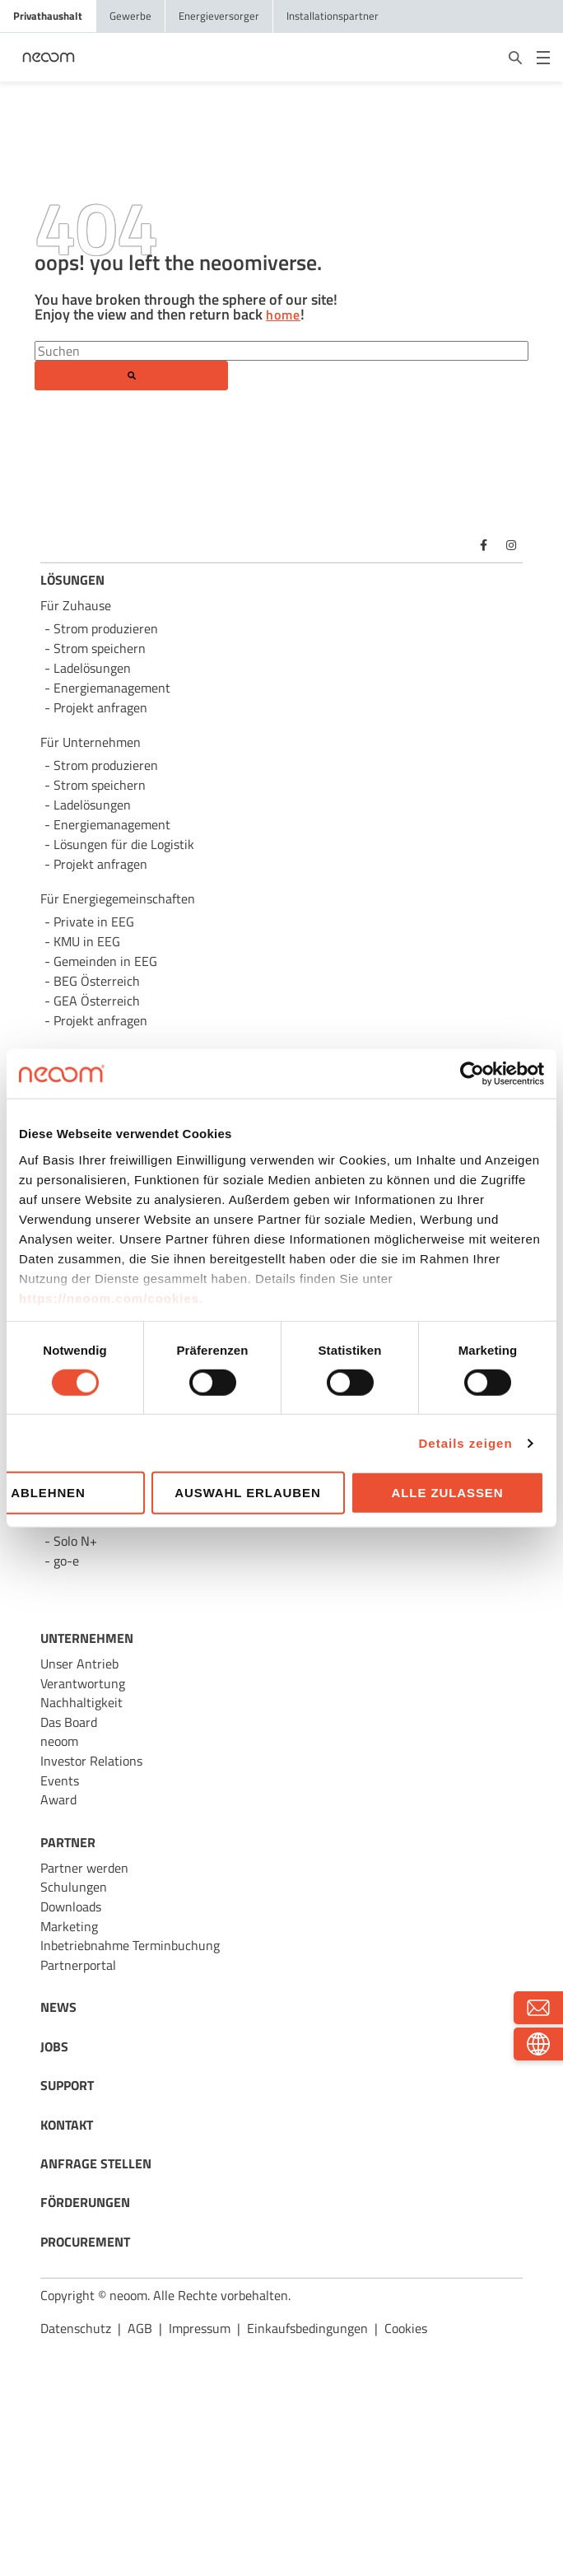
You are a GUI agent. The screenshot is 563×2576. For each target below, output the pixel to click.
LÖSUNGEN (72, 580)
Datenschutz (75, 2328)
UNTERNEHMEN (86, 1638)
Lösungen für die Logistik (124, 844)
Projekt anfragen (100, 1020)
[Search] (281, 351)
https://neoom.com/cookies (109, 1297)
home (283, 315)
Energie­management (112, 824)
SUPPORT (67, 2085)
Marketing (69, 1926)
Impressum (199, 2328)
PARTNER (67, 1842)
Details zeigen (466, 1443)
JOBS (54, 2046)
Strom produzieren (106, 628)
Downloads (70, 1906)
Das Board (68, 1722)
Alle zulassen (448, 1493)
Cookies (405, 2328)
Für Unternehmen (90, 742)
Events (59, 1780)
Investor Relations (91, 1761)
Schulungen (73, 1887)
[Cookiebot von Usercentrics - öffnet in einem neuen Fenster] (472, 1074)
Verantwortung (82, 1683)
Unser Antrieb (79, 1663)
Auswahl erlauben (247, 1493)
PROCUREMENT (85, 2242)
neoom (59, 1741)
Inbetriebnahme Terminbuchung (130, 1945)
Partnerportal (78, 1965)
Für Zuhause (75, 605)
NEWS (58, 2007)
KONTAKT (66, 2125)
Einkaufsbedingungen (307, 2328)
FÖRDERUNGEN (85, 2202)
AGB (140, 2328)
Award (58, 1799)
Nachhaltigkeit (81, 1702)
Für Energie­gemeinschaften (117, 898)
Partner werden (84, 1868)
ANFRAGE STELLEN (95, 2163)
